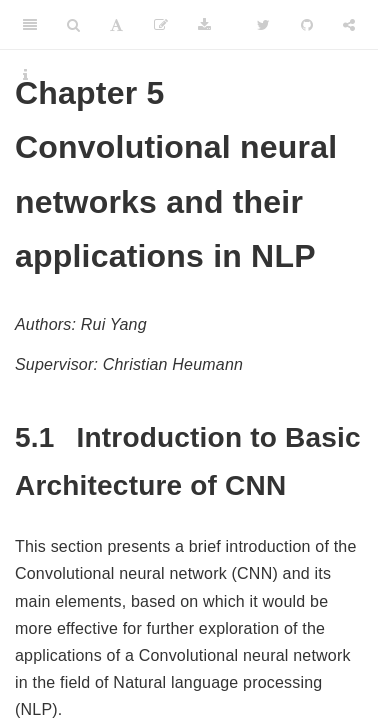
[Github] (307, 25)
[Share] (349, 25)
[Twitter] (263, 25)
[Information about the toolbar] (25, 75)
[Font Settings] (116, 25)
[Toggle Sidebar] (30, 25)
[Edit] (161, 25)
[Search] (73, 25)
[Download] (204, 25)
